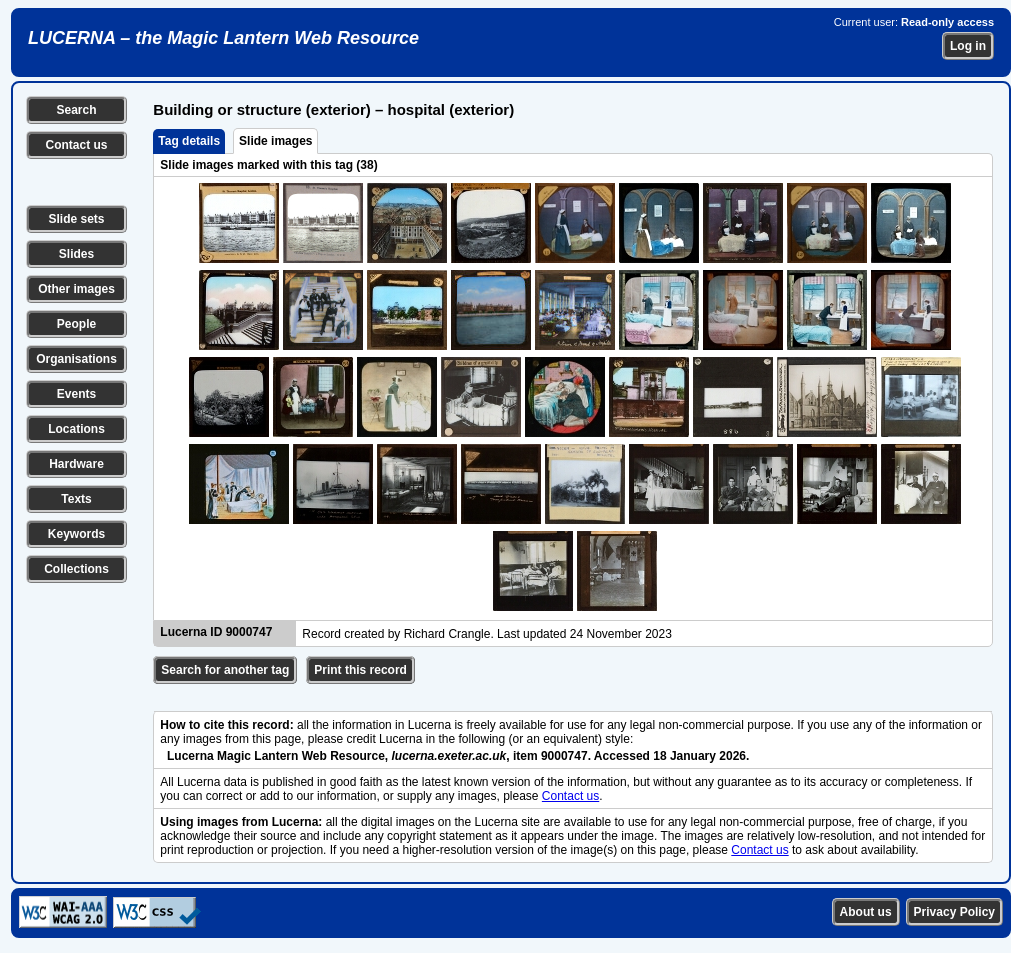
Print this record (360, 670)
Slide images (275, 141)
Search (76, 110)
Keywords (76, 534)
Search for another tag (225, 670)
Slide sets (76, 219)
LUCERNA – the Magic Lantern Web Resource (223, 38)
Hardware (76, 464)
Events (76, 394)
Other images (76, 289)
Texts (76, 499)
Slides (76, 254)
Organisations (76, 359)
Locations (76, 429)
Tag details (189, 141)
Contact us (76, 145)
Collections (76, 569)
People (76, 324)
